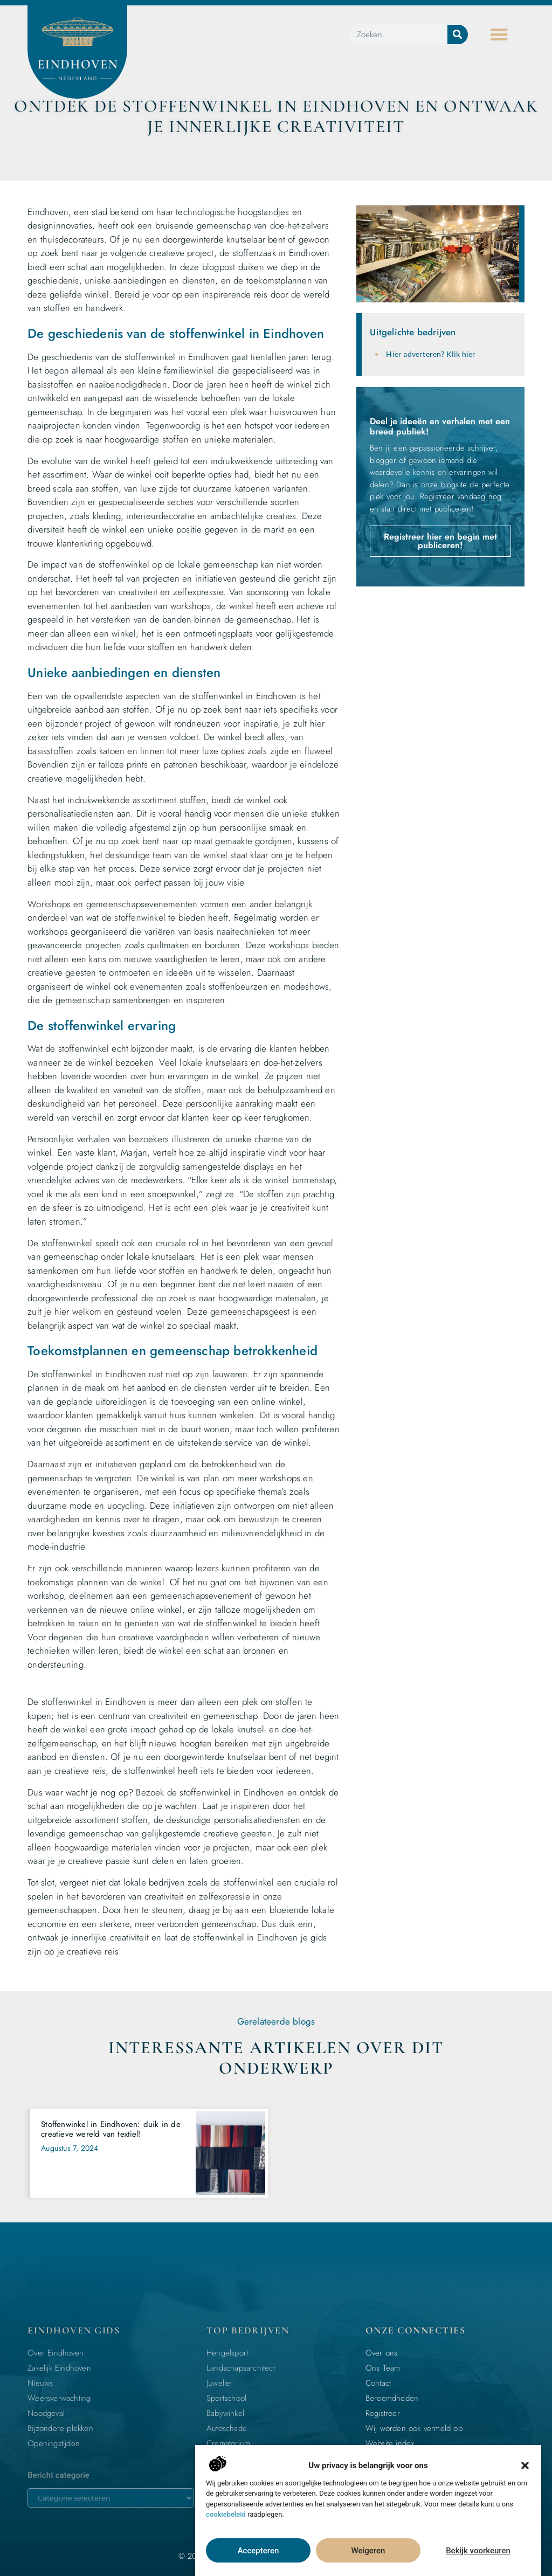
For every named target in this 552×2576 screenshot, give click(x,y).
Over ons (381, 2353)
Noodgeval (46, 2413)
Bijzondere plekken (60, 2428)
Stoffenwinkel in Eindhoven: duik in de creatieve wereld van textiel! (111, 2129)
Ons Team (383, 2368)
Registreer (382, 2413)
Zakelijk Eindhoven (59, 2368)
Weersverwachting (59, 2398)
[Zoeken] (457, 34)
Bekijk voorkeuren (478, 2551)
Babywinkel (225, 2413)
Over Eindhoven (55, 2353)
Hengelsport (227, 2353)
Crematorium (228, 2443)
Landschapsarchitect (240, 2368)
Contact (378, 2383)
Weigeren (368, 2551)
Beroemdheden (391, 2398)
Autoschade (226, 2428)
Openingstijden (53, 2443)
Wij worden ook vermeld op (414, 2428)
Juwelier (219, 2383)
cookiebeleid (226, 2514)
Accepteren (258, 2551)
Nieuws (40, 2383)
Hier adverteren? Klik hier (430, 353)
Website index (390, 2443)
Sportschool (226, 2398)
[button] (525, 2465)
